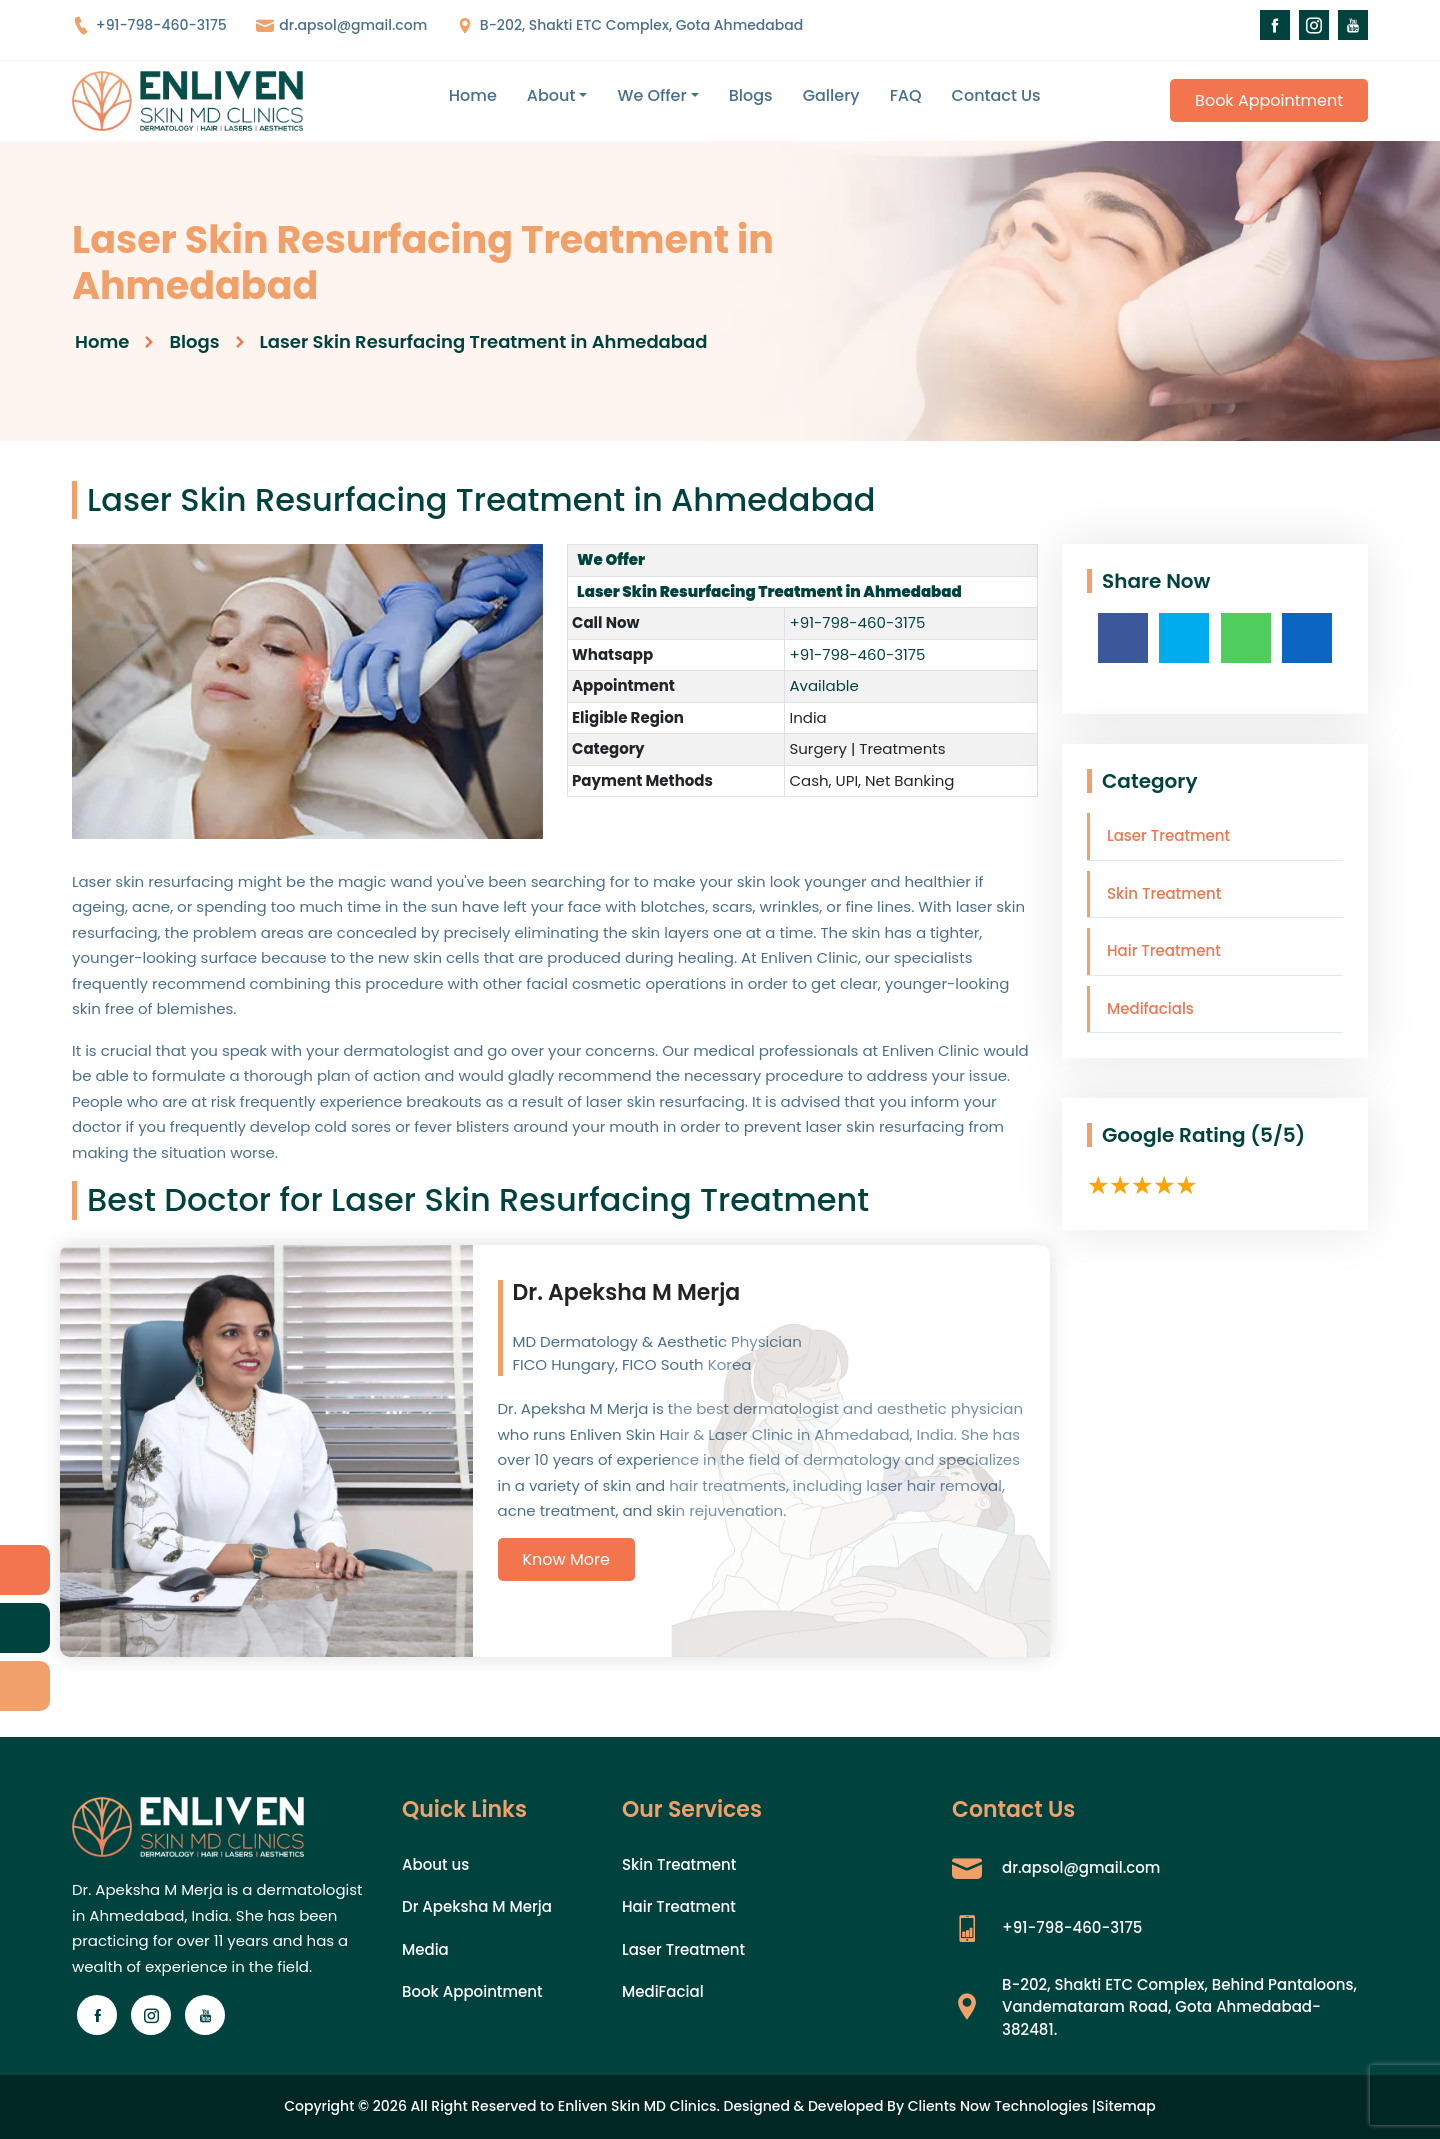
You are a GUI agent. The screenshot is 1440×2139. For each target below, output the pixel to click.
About (551, 95)
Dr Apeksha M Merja (477, 1906)
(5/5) (1277, 1135)
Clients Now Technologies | (1002, 2106)
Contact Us (996, 95)
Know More (566, 1559)
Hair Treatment (1164, 950)
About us (435, 1864)
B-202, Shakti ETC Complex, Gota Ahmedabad (629, 25)
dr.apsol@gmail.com (342, 25)
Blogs (751, 95)
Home (473, 95)
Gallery (831, 95)
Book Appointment (1269, 100)
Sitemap (1126, 2106)
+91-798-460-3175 (149, 25)
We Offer (651, 95)
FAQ (906, 95)
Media (425, 1949)
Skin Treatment (1164, 893)
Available (823, 685)
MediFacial (663, 1991)
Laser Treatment (1168, 835)
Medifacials (1150, 1008)
